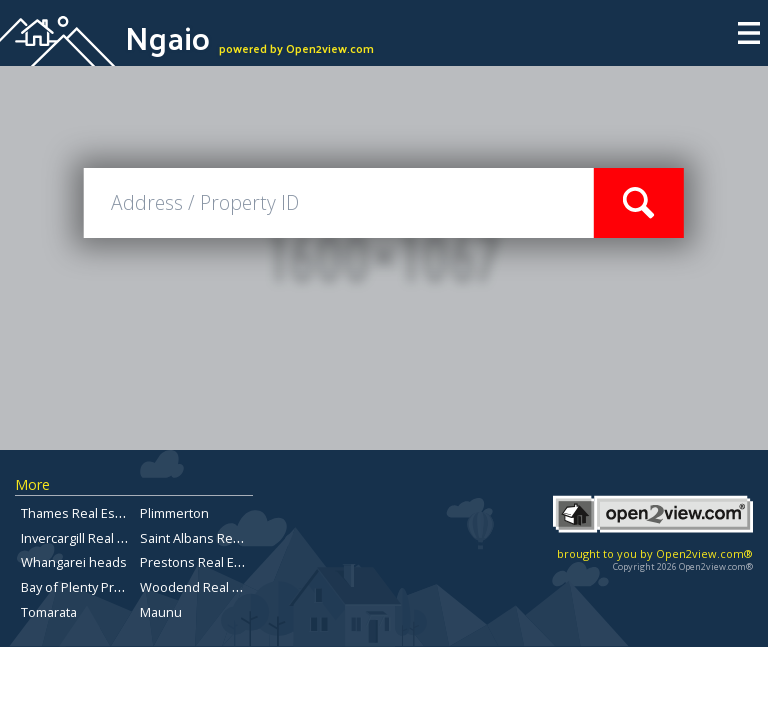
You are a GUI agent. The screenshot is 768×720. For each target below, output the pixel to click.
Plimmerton (174, 513)
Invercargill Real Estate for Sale (112, 538)
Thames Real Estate (79, 513)
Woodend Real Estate (204, 587)
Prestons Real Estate (202, 562)
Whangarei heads (74, 562)
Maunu (161, 612)
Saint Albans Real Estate (211, 538)
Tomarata (49, 612)
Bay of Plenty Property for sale (111, 587)
